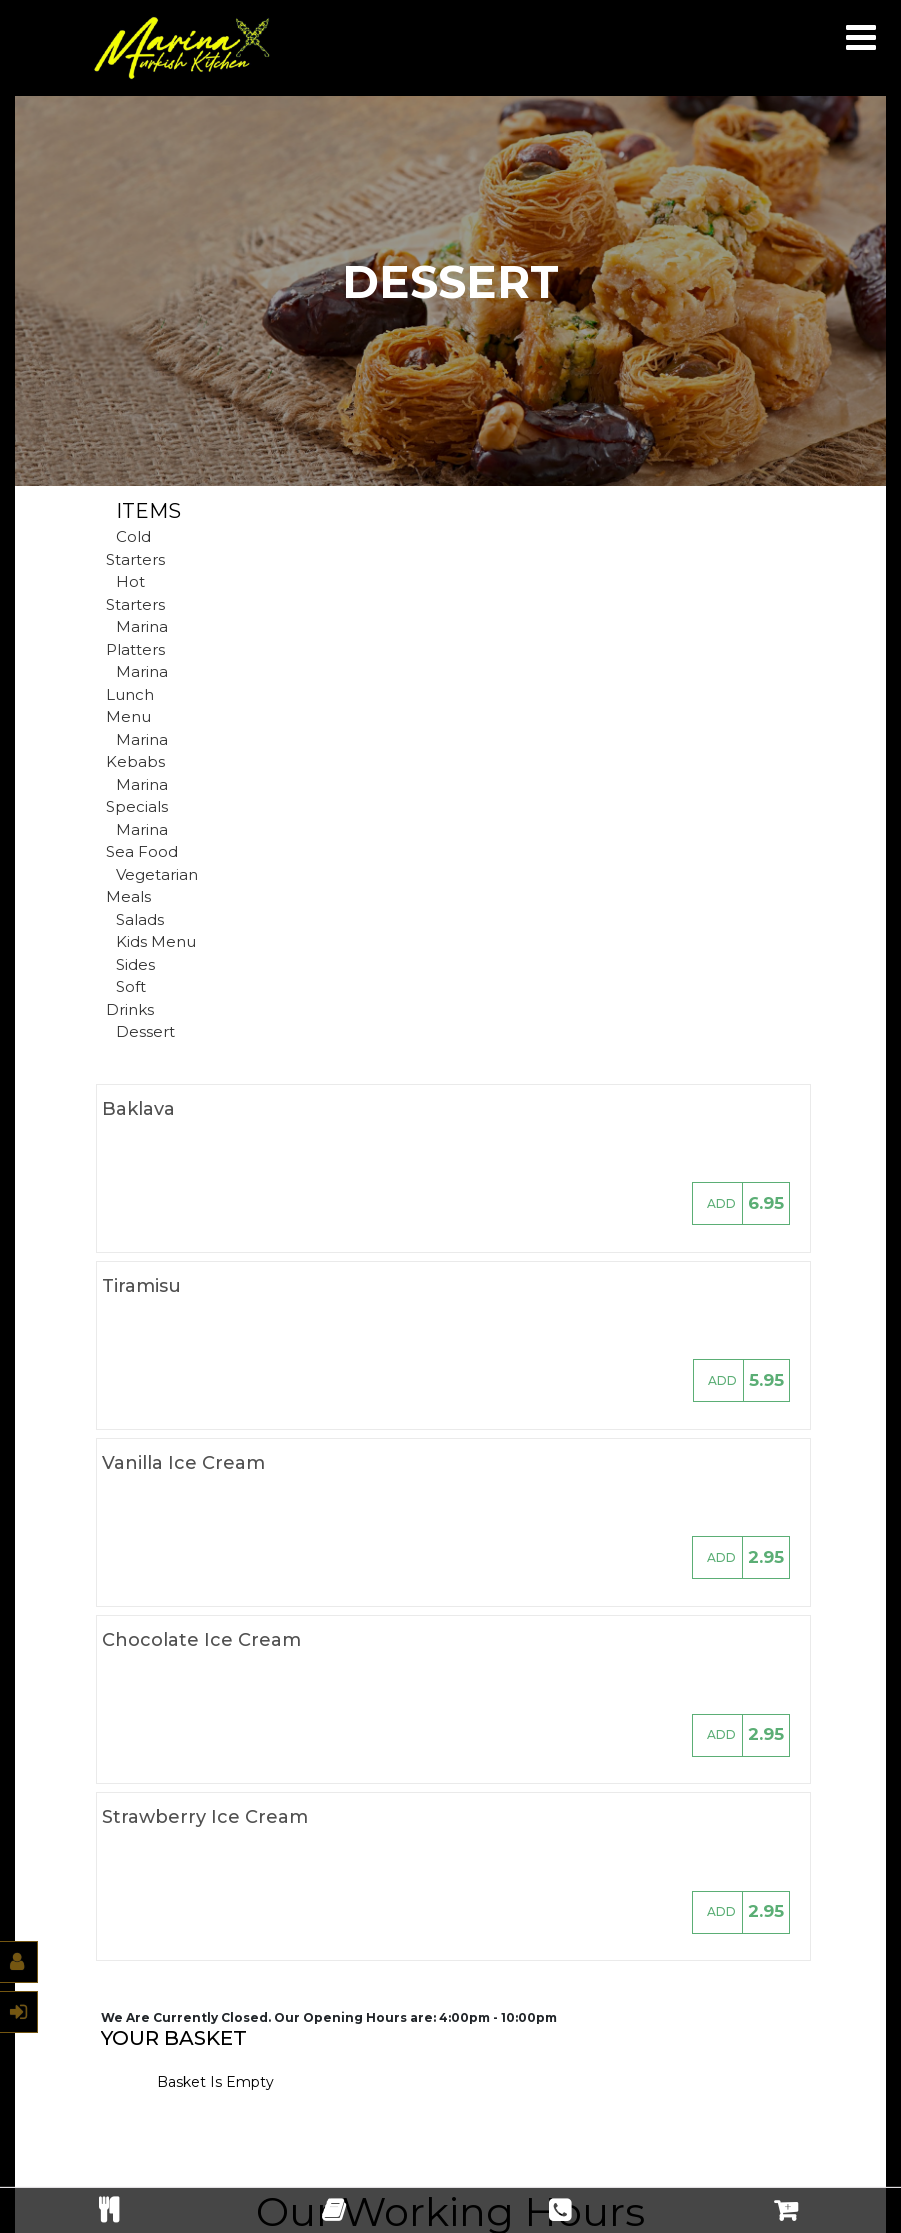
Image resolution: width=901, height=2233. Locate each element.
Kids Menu (156, 941)
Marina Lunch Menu (137, 694)
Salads (140, 919)
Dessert (145, 1031)
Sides (135, 964)
